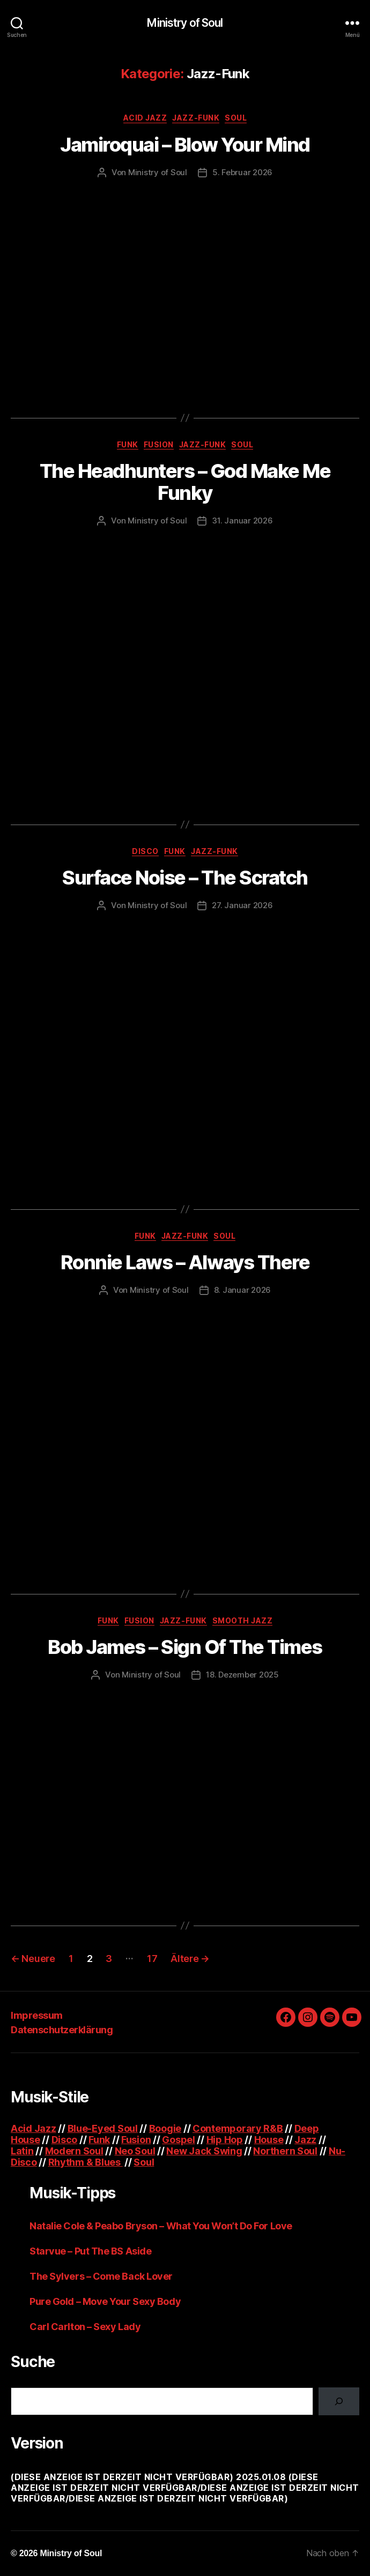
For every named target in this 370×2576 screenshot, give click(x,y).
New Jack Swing (204, 2150)
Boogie (165, 2128)
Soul (236, 117)
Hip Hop (224, 2139)
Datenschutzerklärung (62, 2029)
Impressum (37, 2015)
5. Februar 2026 (242, 172)
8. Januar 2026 (242, 1290)
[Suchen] (339, 2401)
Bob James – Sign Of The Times (185, 1647)
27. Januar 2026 (242, 905)
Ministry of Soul (185, 22)
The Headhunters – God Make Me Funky (185, 482)
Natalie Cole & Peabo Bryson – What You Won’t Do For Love (160, 2225)
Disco (145, 851)
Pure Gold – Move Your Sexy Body (105, 2301)
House (269, 2139)
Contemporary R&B (238, 2128)
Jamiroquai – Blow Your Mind (185, 144)
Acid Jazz (145, 117)
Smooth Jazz (242, 1620)
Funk (127, 444)
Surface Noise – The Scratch (185, 877)
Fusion (159, 444)
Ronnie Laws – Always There (185, 1262)
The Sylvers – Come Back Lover (101, 2276)
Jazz (305, 2139)
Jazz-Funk (195, 117)
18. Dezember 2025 (242, 1674)
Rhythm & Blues (85, 2162)
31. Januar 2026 (242, 520)
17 (152, 1958)
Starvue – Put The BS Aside (90, 2251)
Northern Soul (285, 2150)
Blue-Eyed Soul (103, 2128)
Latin (22, 2150)
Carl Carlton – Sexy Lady (84, 2326)
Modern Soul (74, 2150)
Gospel (178, 2139)
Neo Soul (135, 2150)
